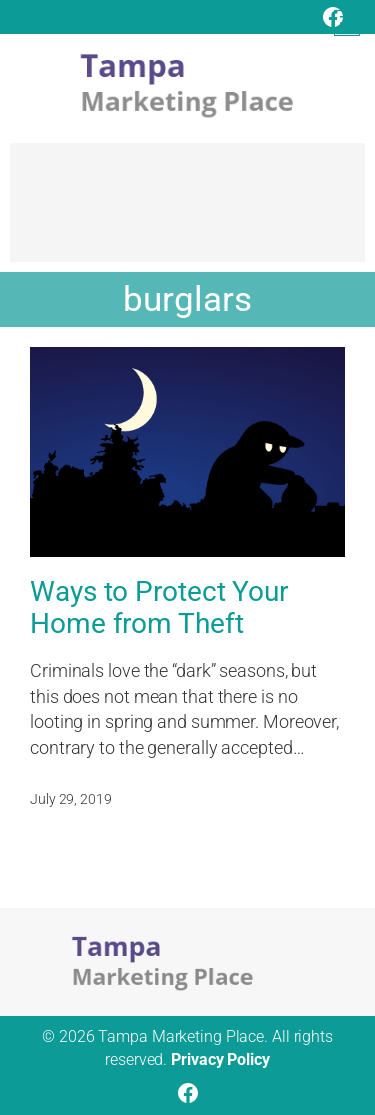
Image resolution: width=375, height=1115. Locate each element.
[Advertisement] (187, 212)
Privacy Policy (220, 1059)
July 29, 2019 (71, 799)
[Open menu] (347, 23)
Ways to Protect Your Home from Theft (159, 607)
